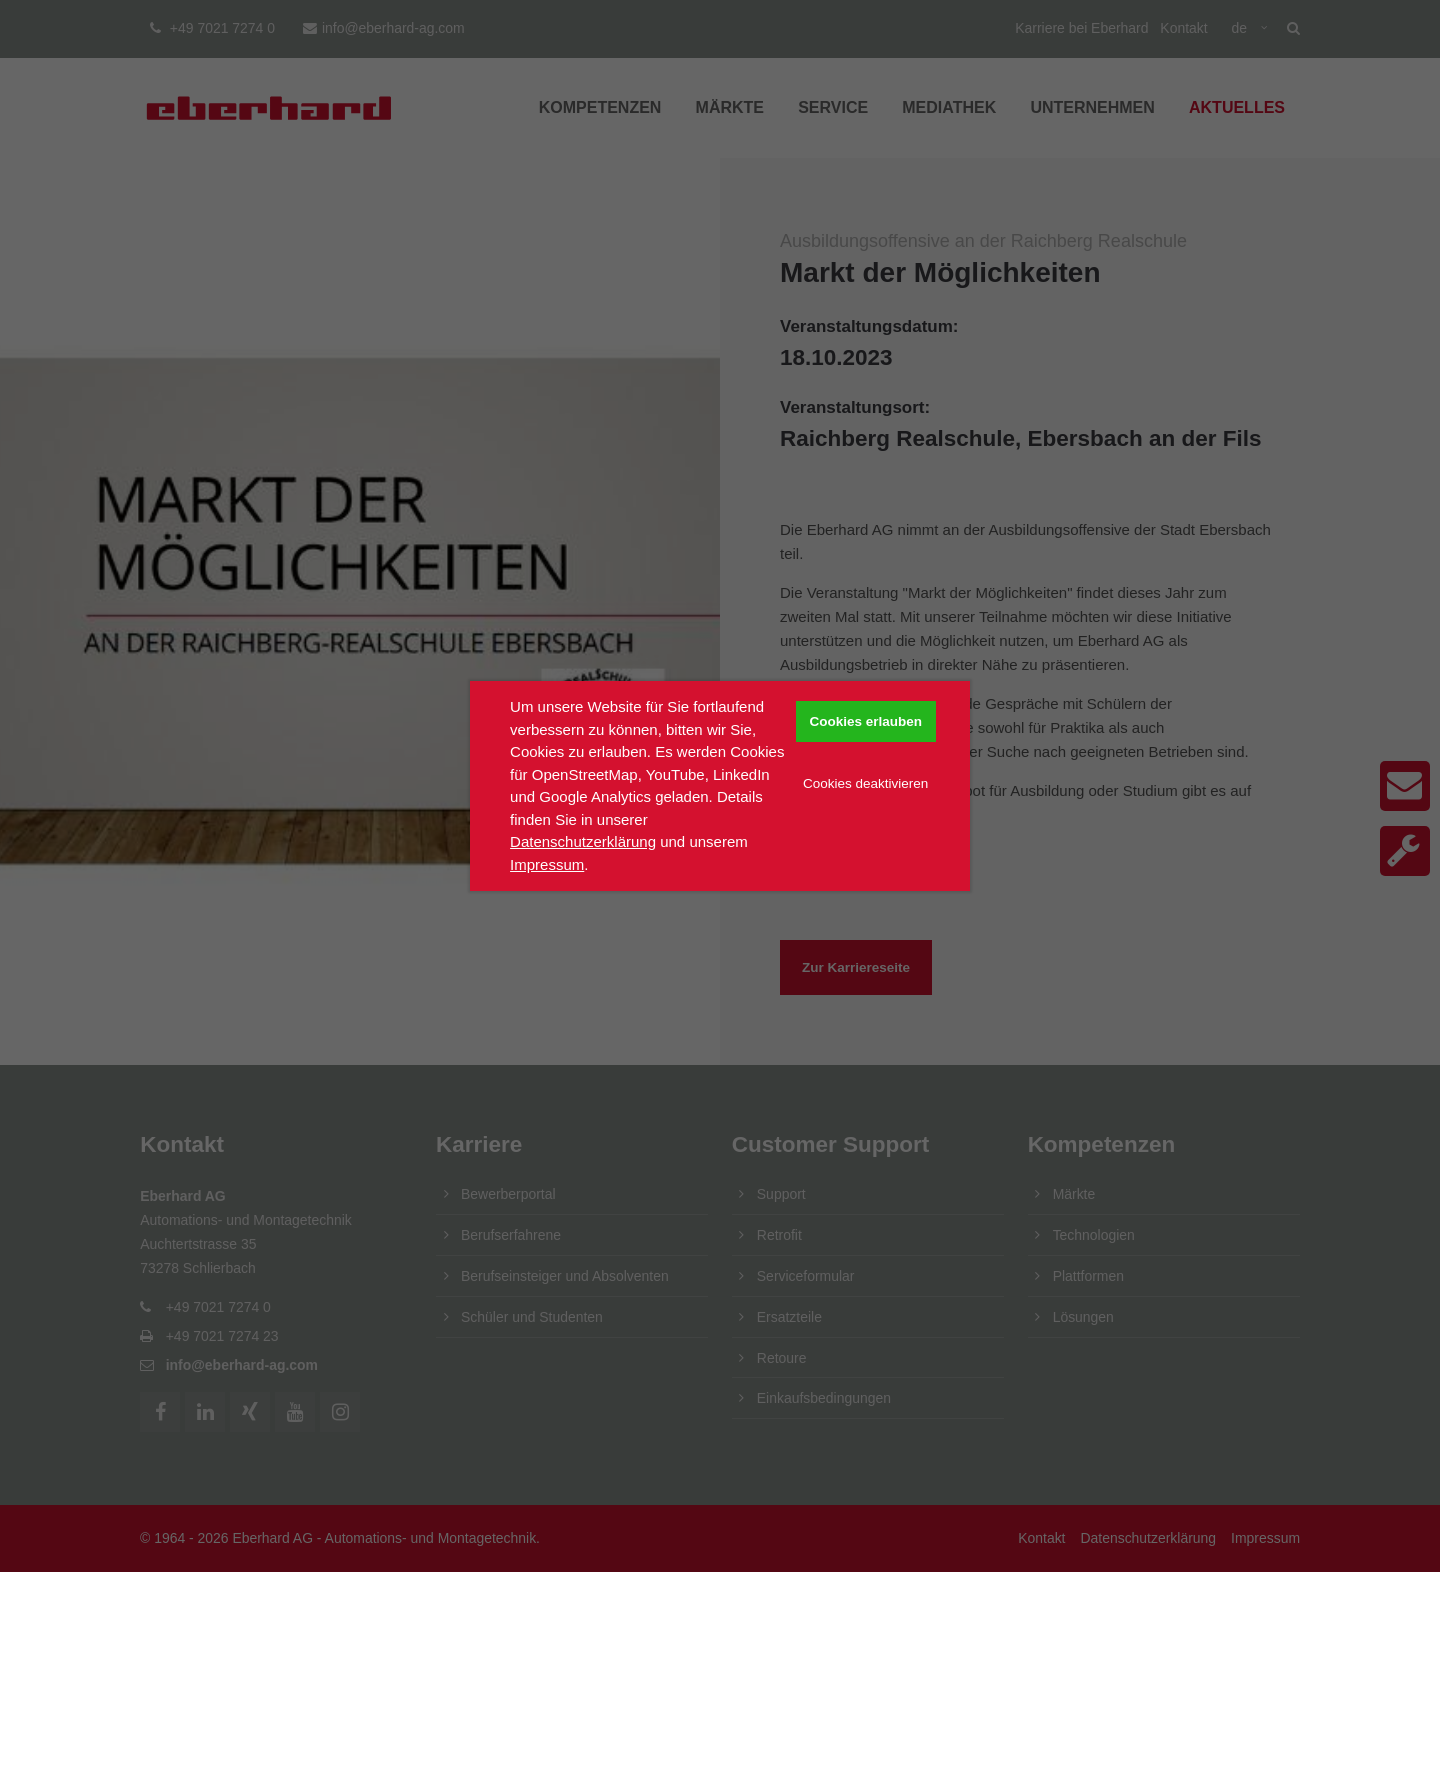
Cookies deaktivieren (865, 783)
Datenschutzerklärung (583, 841)
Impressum (547, 864)
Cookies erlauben (865, 721)
